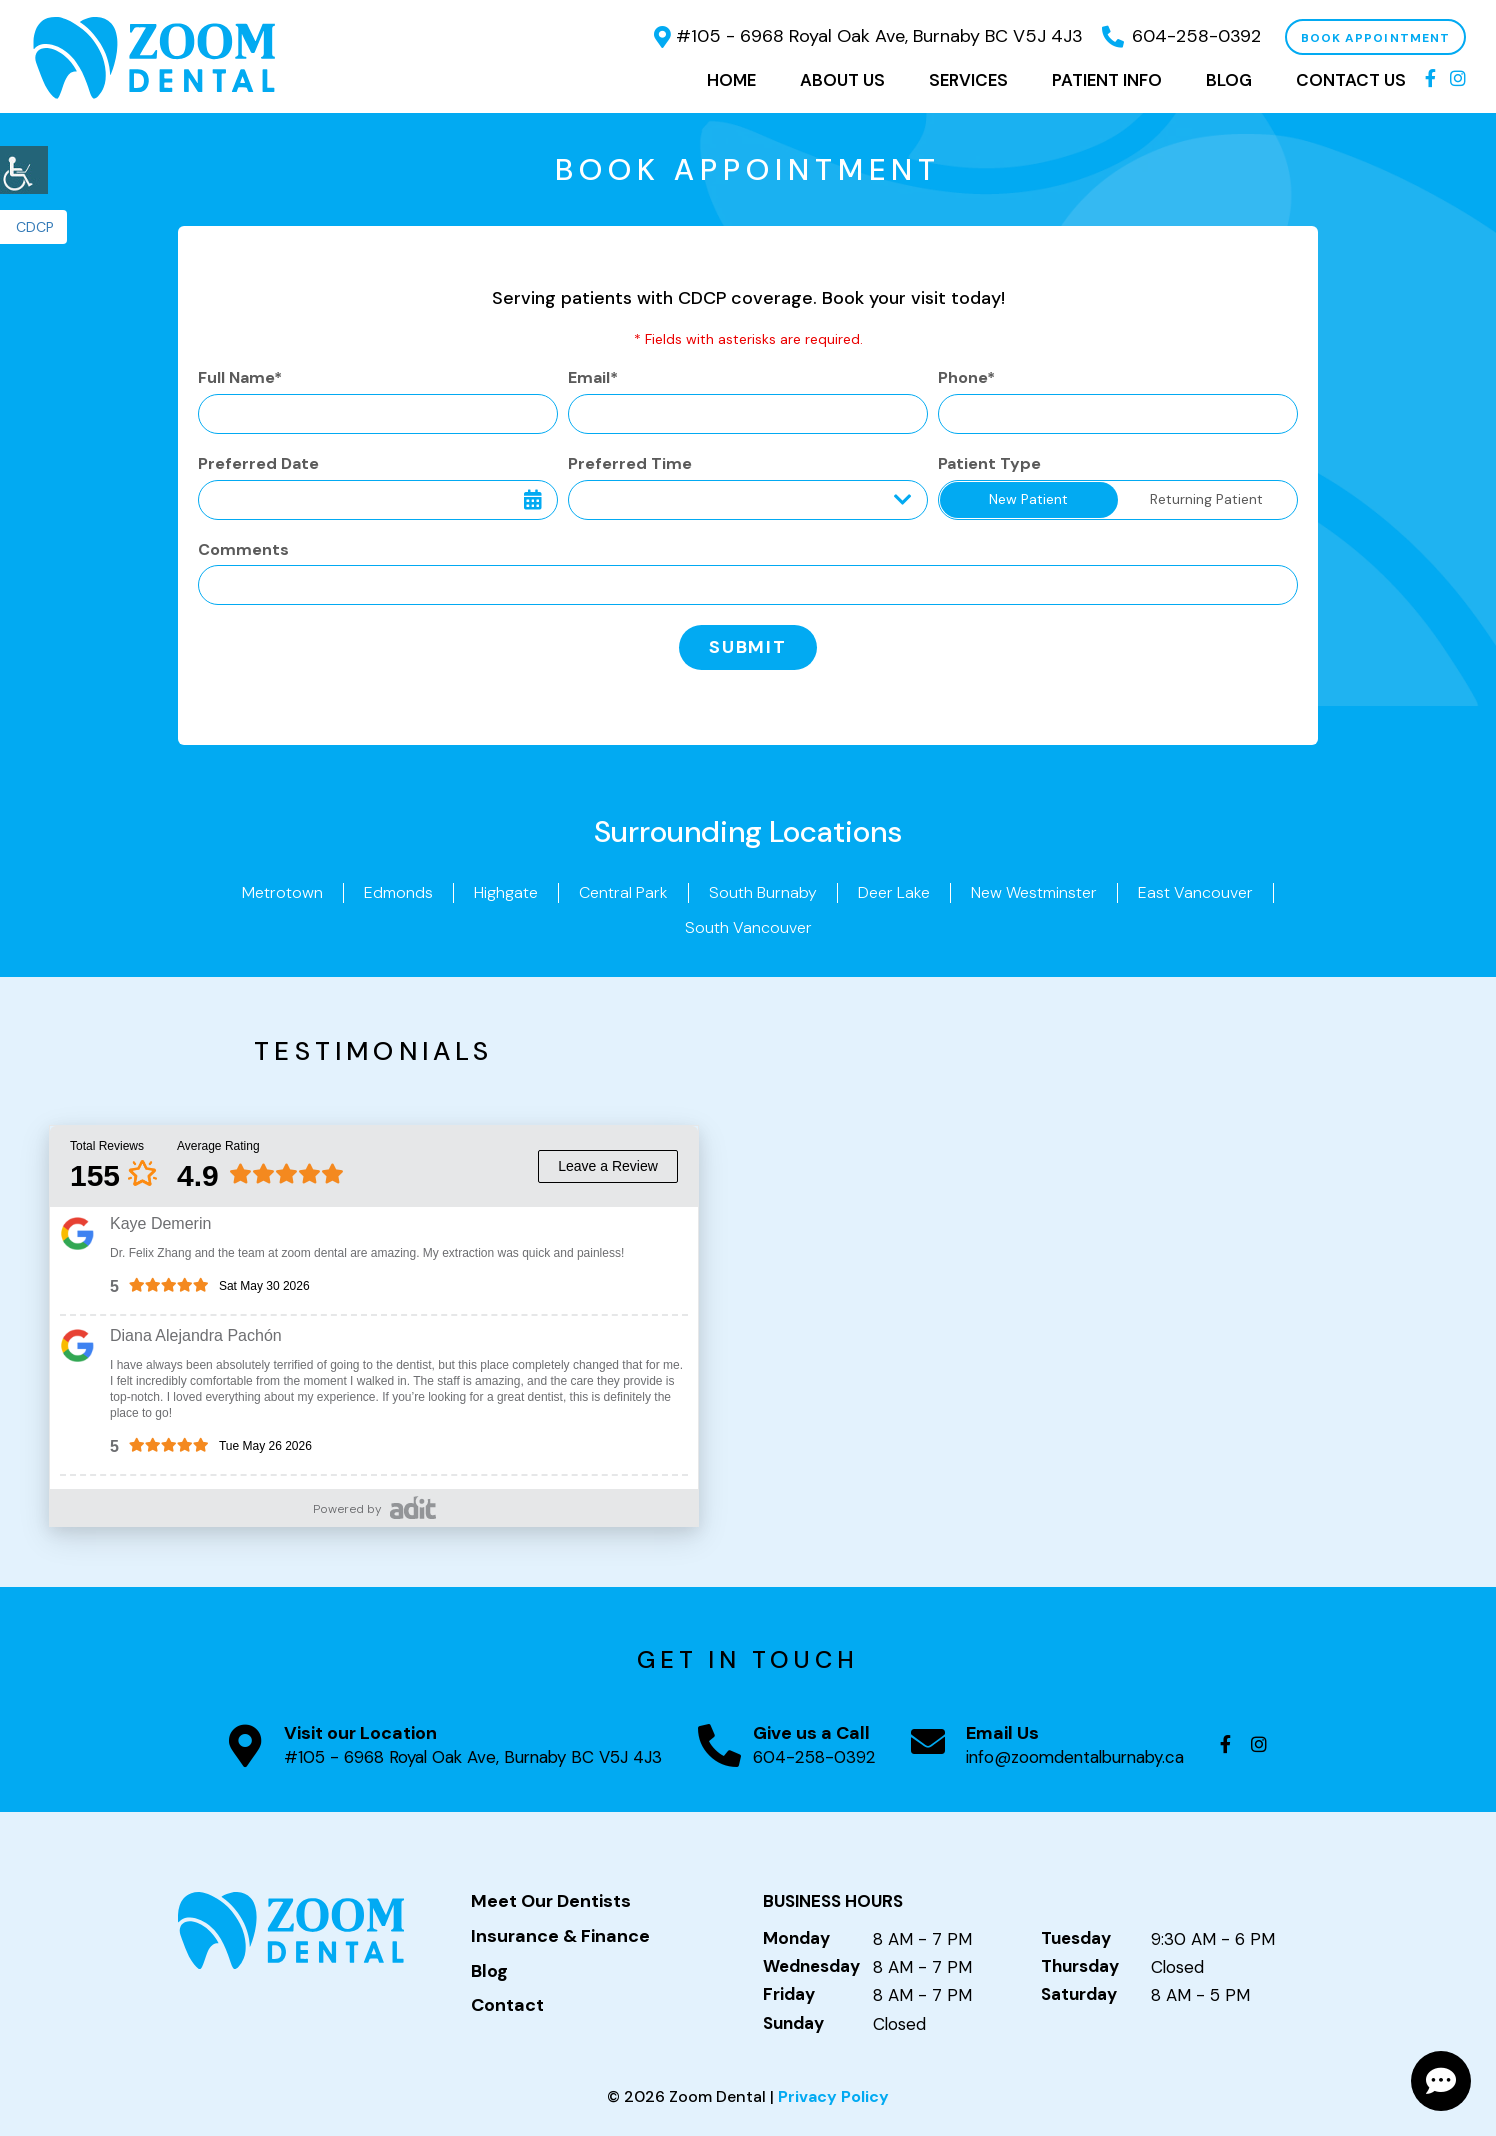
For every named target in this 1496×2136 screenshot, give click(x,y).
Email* (593, 378)
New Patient (1028, 499)
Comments (243, 550)
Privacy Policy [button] (833, 2096)
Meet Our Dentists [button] (551, 1902)
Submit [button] (748, 647)
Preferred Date (258, 464)
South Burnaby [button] (763, 892)
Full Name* (240, 378)
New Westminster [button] (1034, 892)
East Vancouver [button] (1195, 892)
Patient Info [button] (1107, 80)
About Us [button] (842, 80)
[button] (24, 170)
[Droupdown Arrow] (903, 500)
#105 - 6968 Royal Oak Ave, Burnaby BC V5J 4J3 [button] (868, 36)
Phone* (966, 378)
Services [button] (968, 80)
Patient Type (989, 464)
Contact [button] (507, 2006)
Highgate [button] (506, 892)
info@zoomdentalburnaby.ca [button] (1075, 1757)
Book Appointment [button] (1375, 38)
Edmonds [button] (398, 892)
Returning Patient (1206, 499)
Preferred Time (630, 464)
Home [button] (731, 80)
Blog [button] (1229, 80)
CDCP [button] (35, 227)
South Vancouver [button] (748, 927)
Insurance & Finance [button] (560, 1937)
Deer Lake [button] (894, 892)
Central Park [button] (623, 892)
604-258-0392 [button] (1181, 36)
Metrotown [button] (282, 892)
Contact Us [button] (1351, 80)
